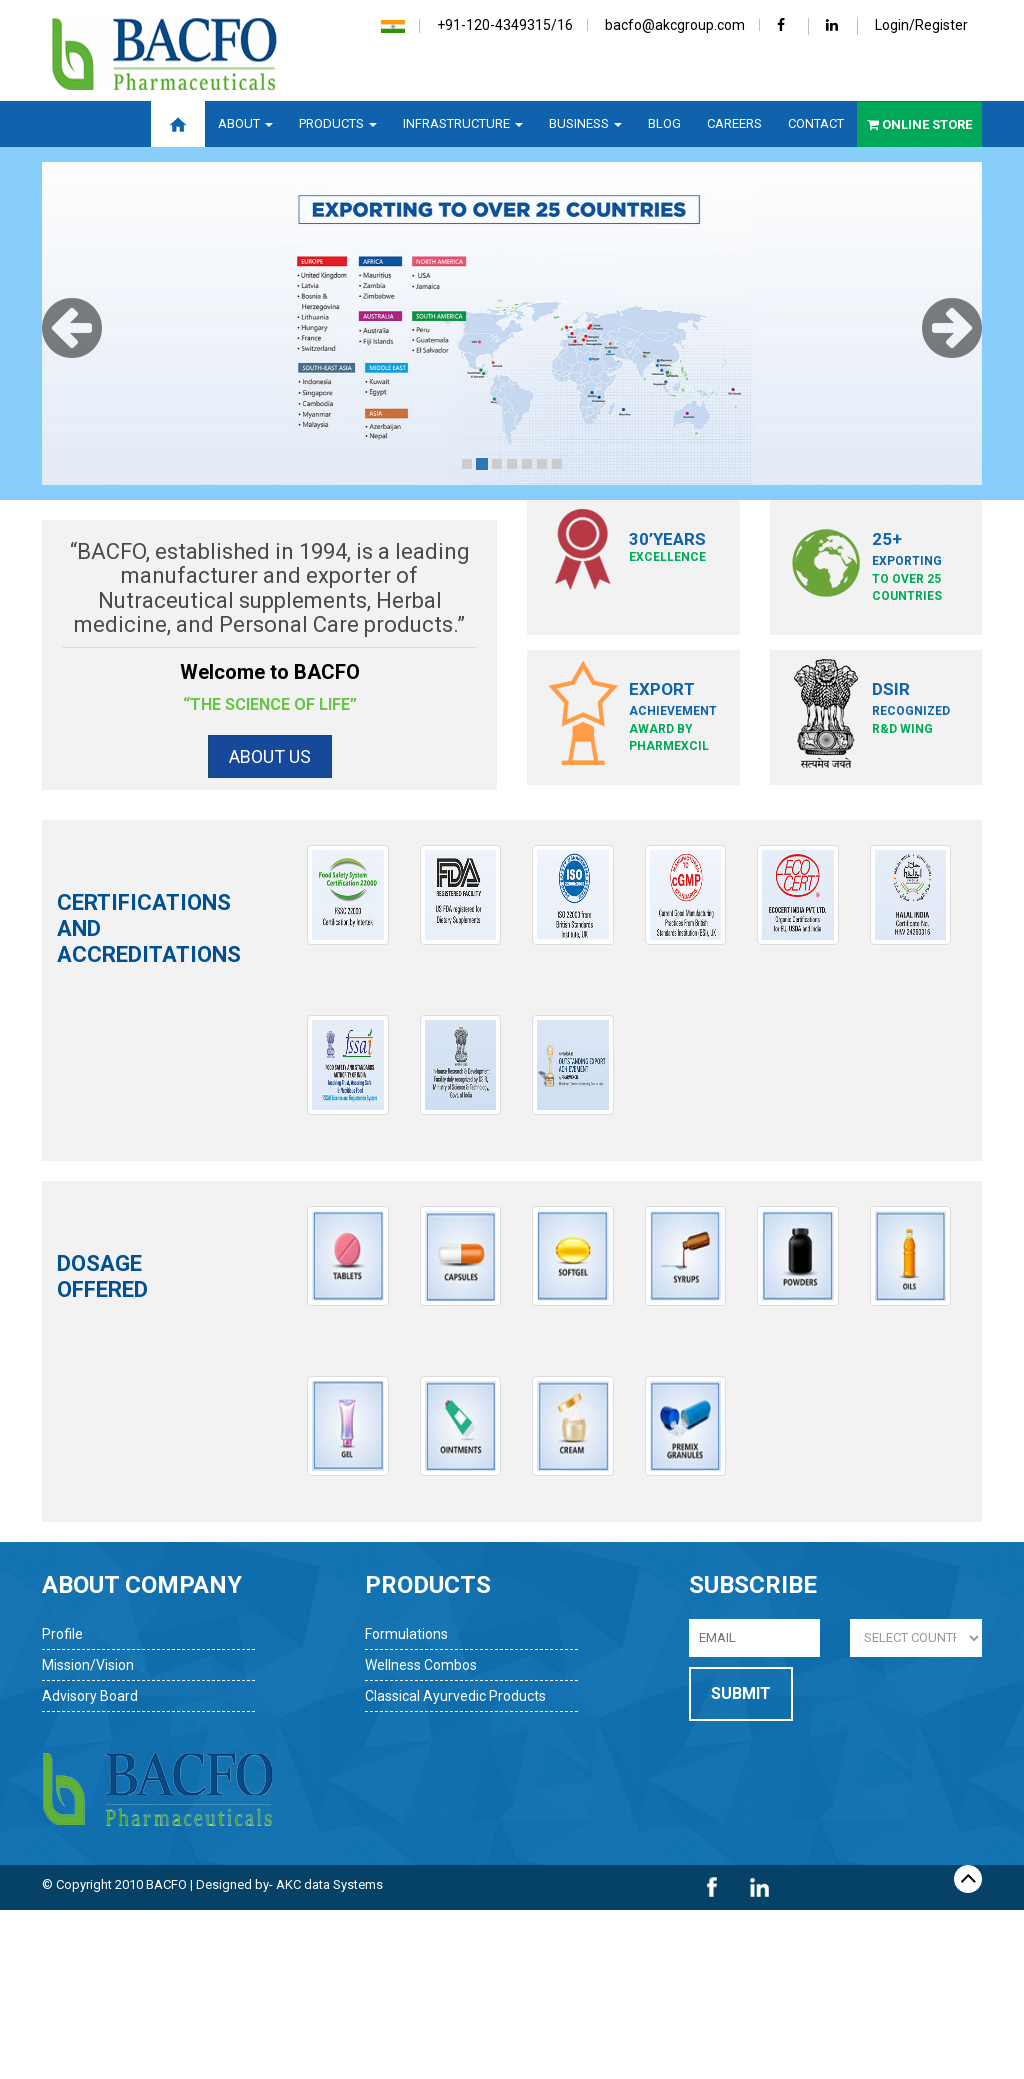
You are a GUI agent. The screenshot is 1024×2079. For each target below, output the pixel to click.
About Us (270, 756)
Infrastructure (463, 123)
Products (338, 123)
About (245, 123)
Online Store (919, 124)
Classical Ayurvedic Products (455, 1696)
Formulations (406, 1634)
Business (585, 123)
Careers (734, 123)
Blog (664, 123)
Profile (62, 1634)
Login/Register (921, 25)
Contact (816, 123)
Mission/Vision (88, 1665)
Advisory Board (90, 1696)
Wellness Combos (421, 1665)
